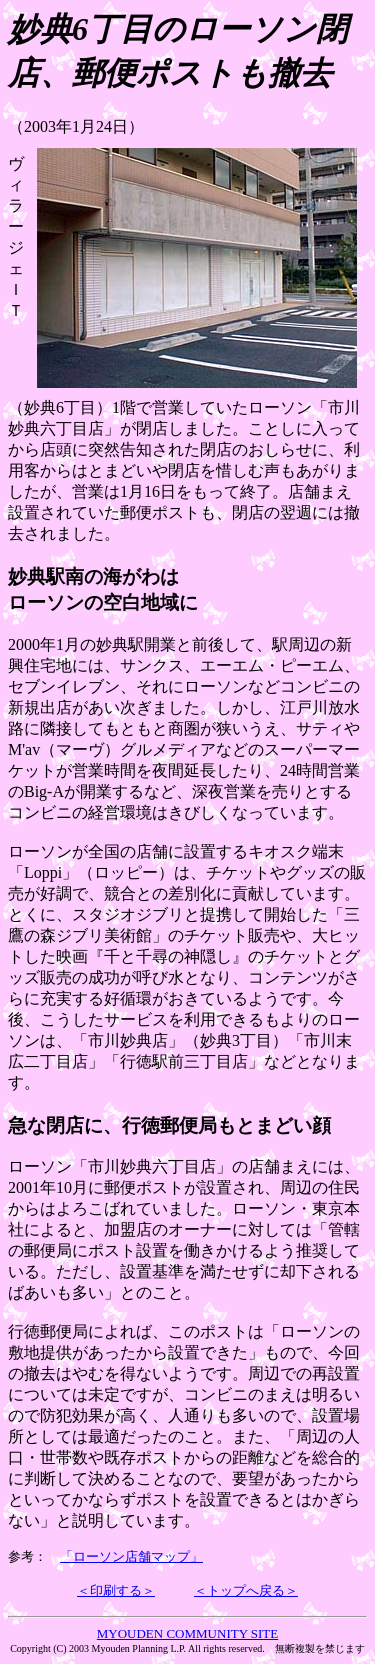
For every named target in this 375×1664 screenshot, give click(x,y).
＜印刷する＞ (116, 1590)
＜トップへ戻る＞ (246, 1590)
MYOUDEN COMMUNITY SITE (188, 1633)
